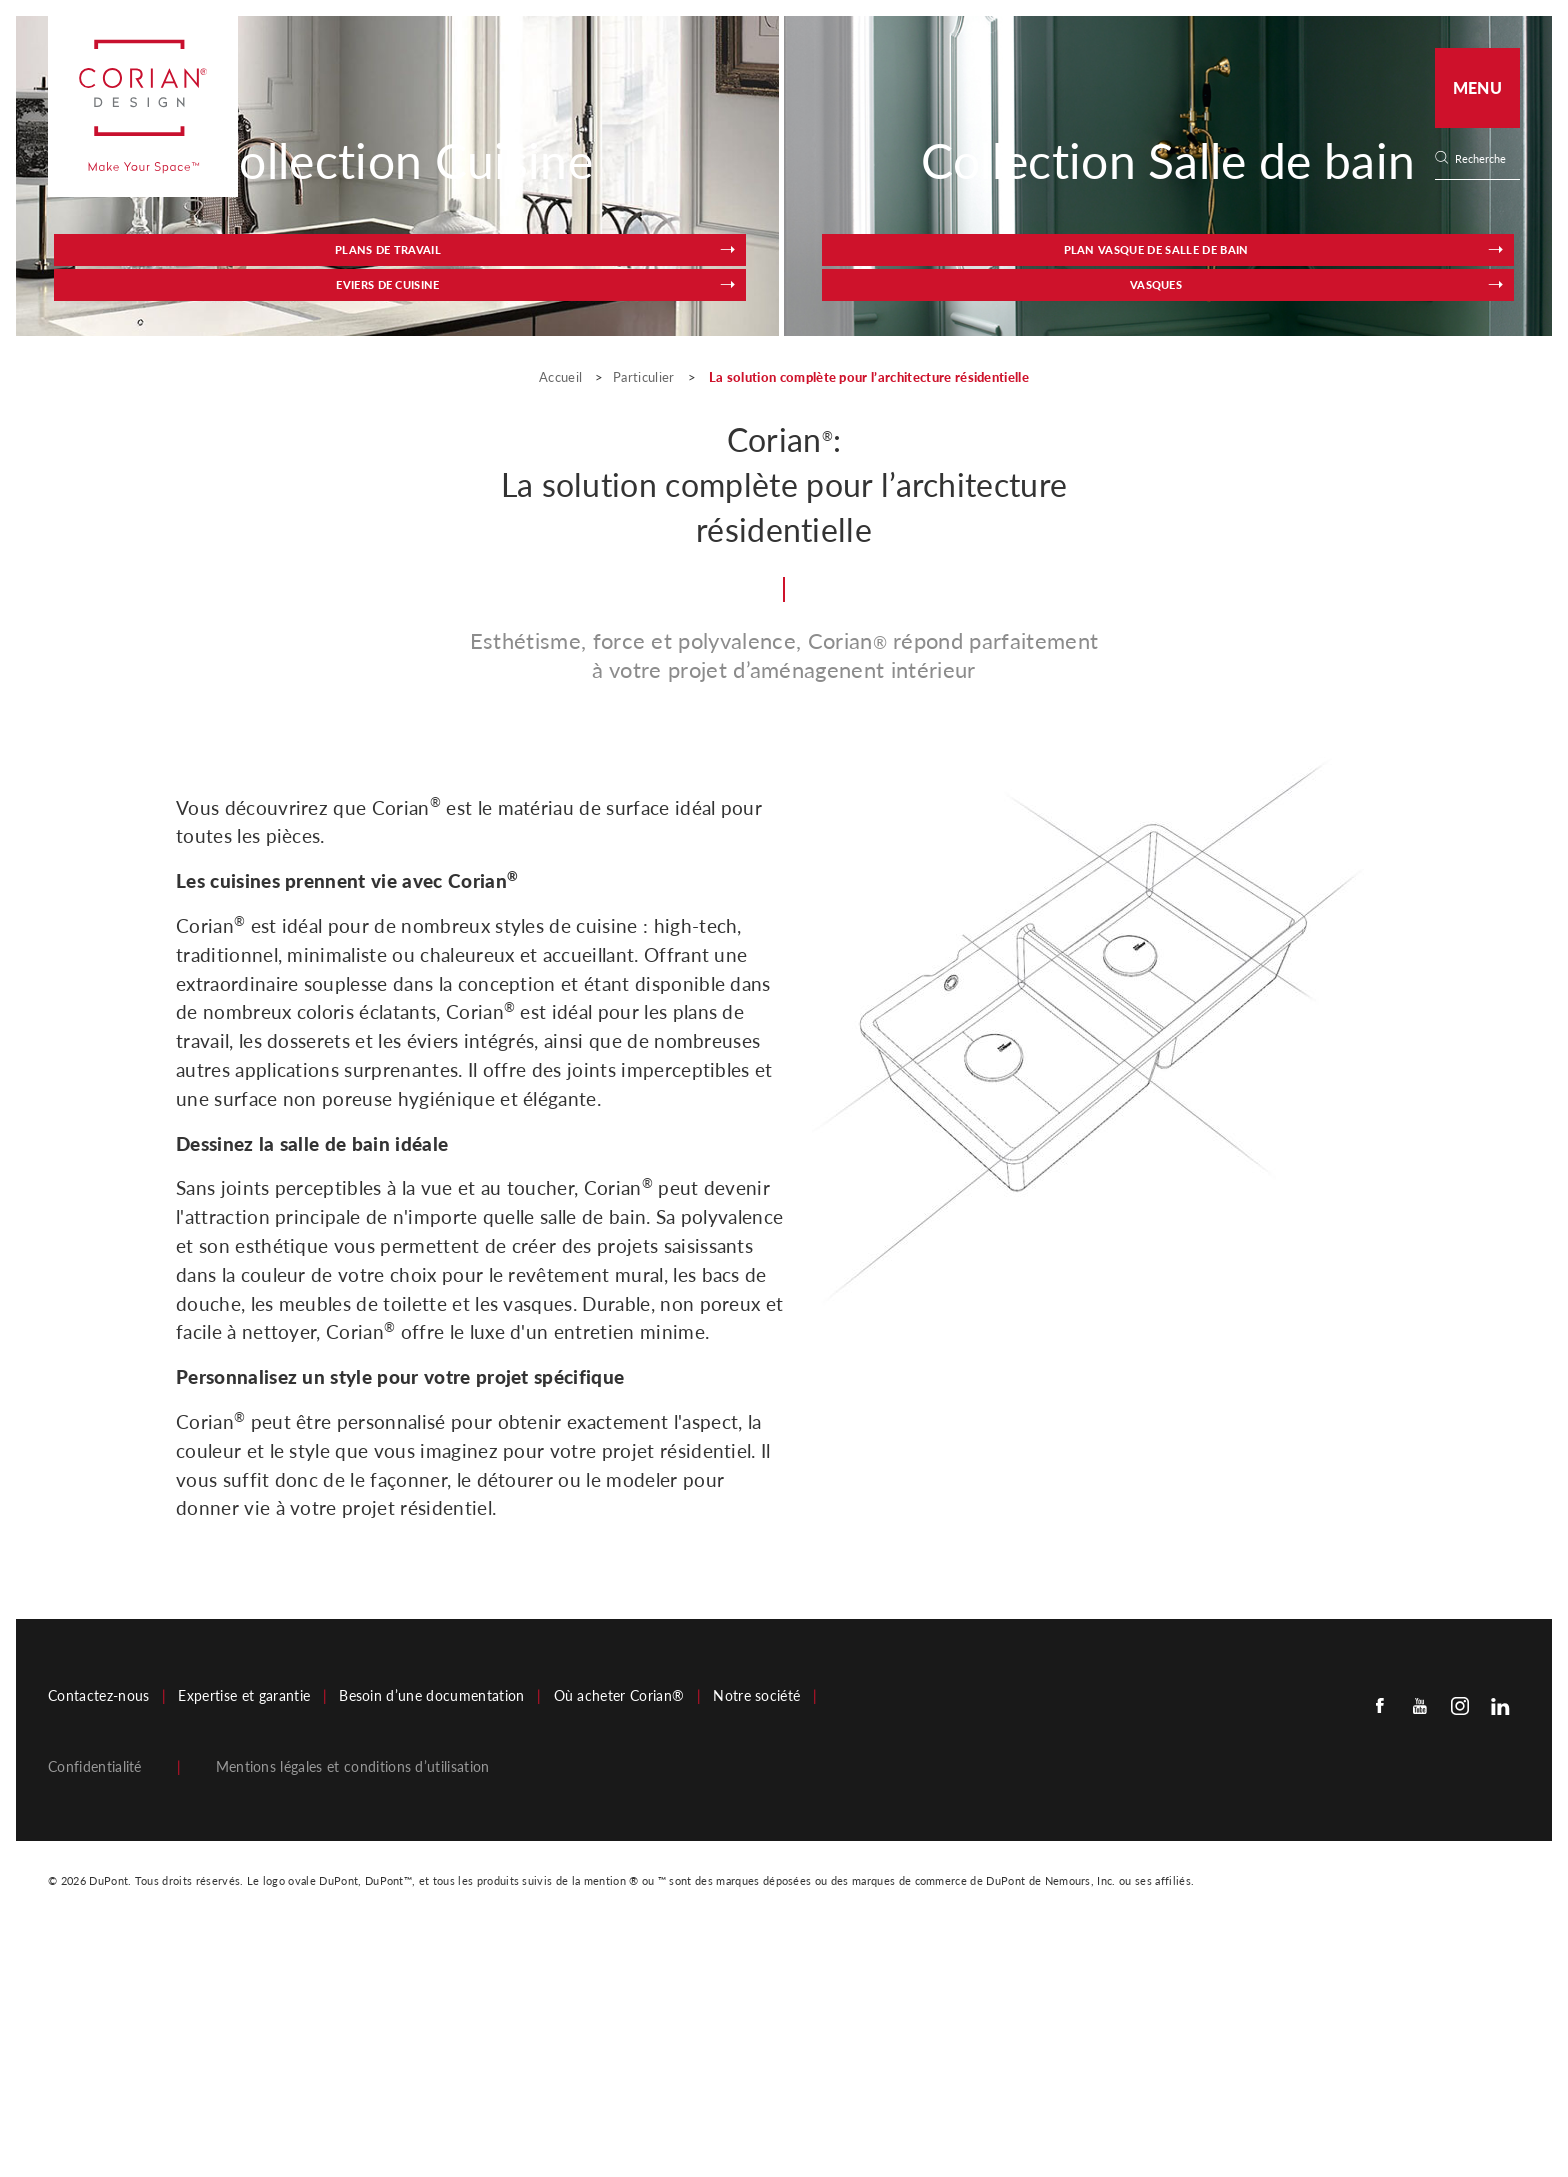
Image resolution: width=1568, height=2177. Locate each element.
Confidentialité (95, 2007)
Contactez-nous (98, 1936)
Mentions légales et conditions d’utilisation (353, 2007)
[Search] (1484, 159)
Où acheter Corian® (619, 1936)
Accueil (562, 617)
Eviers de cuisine (493, 502)
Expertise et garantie (244, 1936)
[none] (1486, 159)
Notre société (756, 1936)
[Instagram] (1460, 1944)
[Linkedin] (1500, 1944)
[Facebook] (1380, 1944)
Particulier (644, 617)
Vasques (1262, 502)
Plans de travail (281, 502)
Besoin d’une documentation (431, 1936)
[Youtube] (1420, 1944)
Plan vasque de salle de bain (1049, 493)
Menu (1477, 87)
